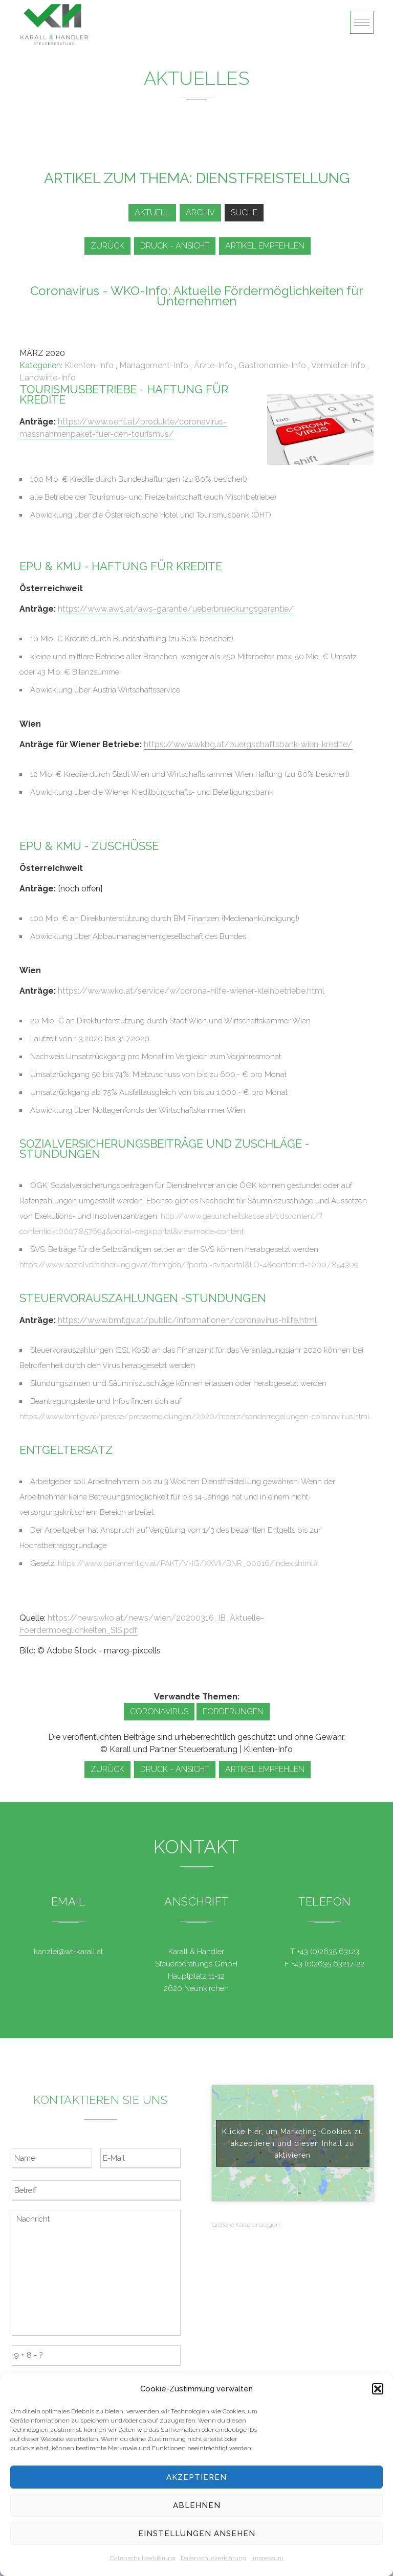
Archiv (200, 212)
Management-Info (153, 365)
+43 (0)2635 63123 (328, 1951)
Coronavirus (159, 1711)
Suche (244, 212)
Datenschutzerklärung (143, 2558)
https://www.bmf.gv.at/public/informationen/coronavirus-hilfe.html (187, 1320)
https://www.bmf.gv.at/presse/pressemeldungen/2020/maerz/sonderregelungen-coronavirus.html (194, 1416)
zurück (107, 246)
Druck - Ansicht (174, 246)
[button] (378, 2389)
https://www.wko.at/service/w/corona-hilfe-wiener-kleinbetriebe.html (191, 991)
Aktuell (152, 212)
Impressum (267, 2558)
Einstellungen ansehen (196, 2533)
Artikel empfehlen (264, 246)
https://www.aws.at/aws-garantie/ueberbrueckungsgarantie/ (176, 609)
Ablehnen (197, 2505)
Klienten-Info (89, 365)
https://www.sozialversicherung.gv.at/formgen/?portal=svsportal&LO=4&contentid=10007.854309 (189, 1264)
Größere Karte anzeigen (246, 2224)
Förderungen (233, 1711)
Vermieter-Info (338, 365)
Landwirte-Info (47, 378)
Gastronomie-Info (272, 365)
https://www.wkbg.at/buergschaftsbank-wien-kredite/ (248, 744)
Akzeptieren (196, 2477)
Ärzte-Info (213, 365)
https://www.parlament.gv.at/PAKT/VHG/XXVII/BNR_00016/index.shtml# (188, 1563)
